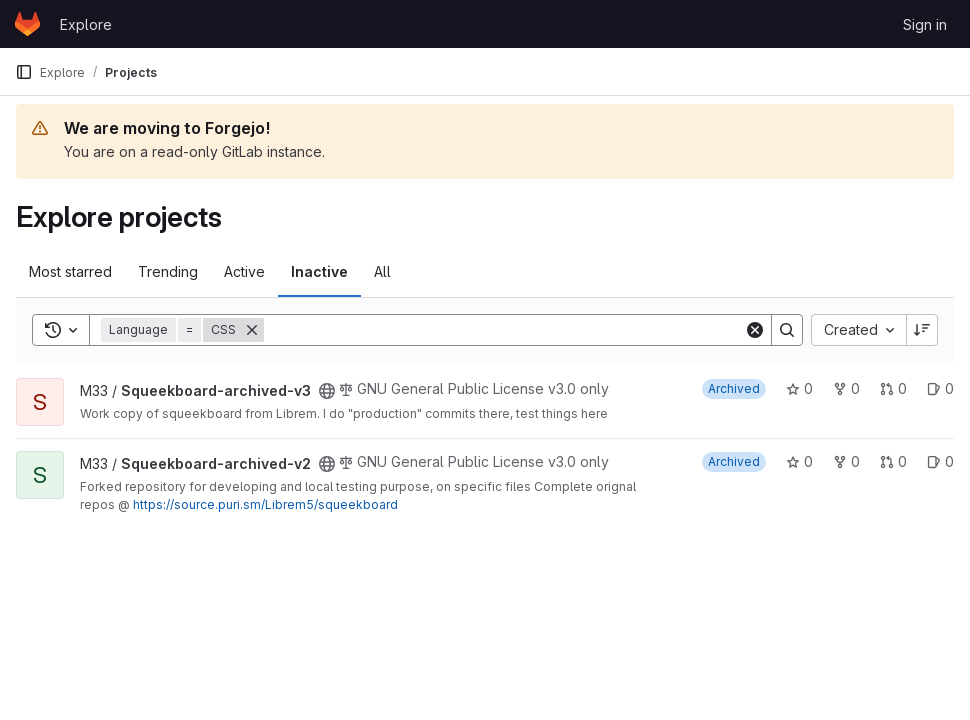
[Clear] (755, 330)
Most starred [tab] (70, 271)
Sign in (925, 24)
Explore (86, 24)
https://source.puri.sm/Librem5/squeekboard (265, 504)
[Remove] (252, 330)
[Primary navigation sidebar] (24, 72)
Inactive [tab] (319, 271)
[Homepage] (27, 24)
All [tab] (382, 271)
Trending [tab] (168, 271)
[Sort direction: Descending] (922, 330)
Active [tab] (244, 271)
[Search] (504, 330)
